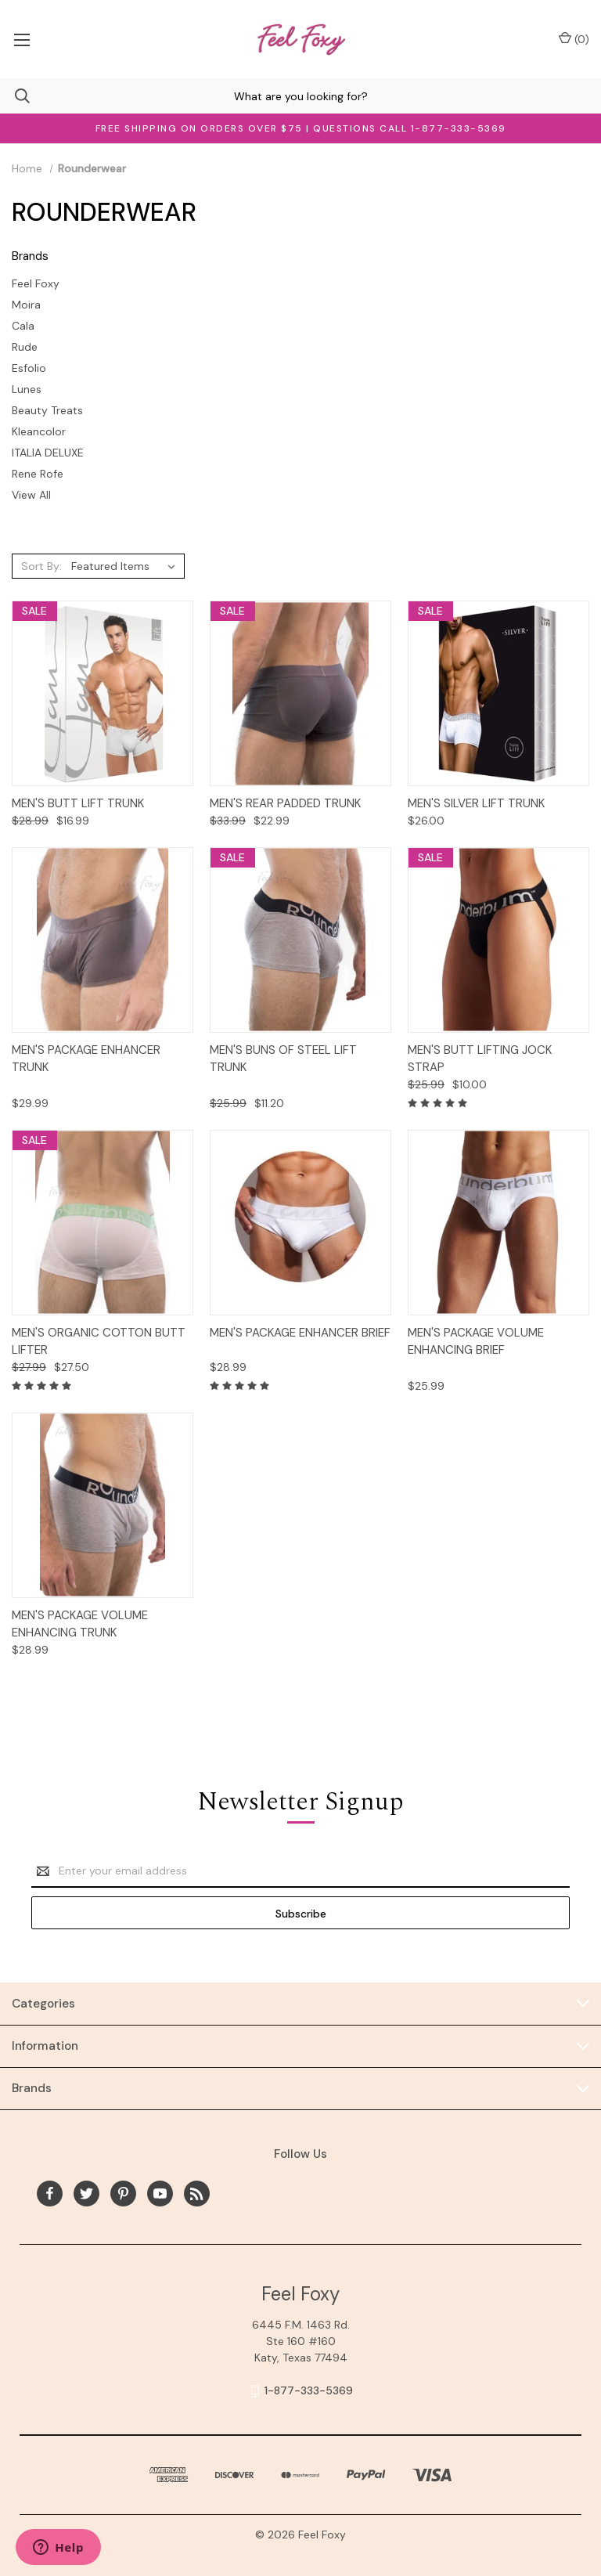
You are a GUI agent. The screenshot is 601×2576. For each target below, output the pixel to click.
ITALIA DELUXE (48, 453)
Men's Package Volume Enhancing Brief (476, 1341)
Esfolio (29, 368)
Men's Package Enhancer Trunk (86, 1059)
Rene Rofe (37, 474)
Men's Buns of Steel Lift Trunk (283, 1059)
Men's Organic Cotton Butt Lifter (98, 1341)
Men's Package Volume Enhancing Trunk (80, 1624)
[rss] (196, 2193)
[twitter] (86, 2193)
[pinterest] (123, 2193)
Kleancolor (39, 431)
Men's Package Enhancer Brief (300, 1332)
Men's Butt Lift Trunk (78, 803)
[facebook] (49, 2193)
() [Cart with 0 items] (574, 38)
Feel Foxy (35, 283)
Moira (26, 305)
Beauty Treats (47, 410)
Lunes (26, 389)
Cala (23, 326)
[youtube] (160, 2193)
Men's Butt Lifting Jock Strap (480, 1059)
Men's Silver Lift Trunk (476, 803)
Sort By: (41, 566)
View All (31, 495)
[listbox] (126, 566)
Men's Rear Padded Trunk (285, 803)
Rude (25, 347)
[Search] (15, 96)
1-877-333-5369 (309, 2390)
